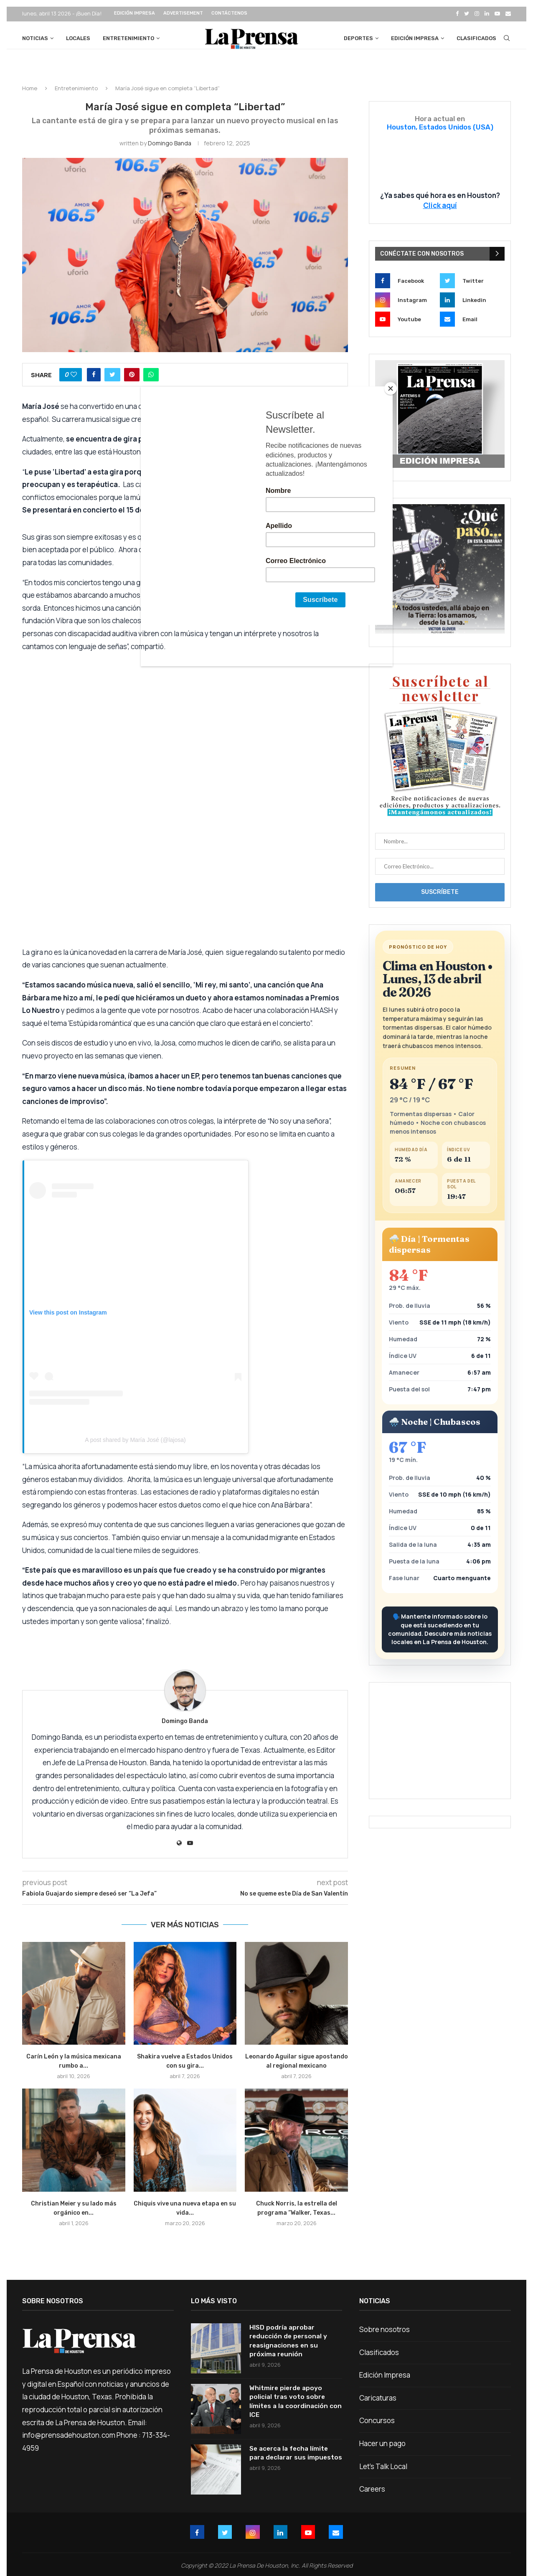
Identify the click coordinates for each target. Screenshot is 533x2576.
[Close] (390, 388)
